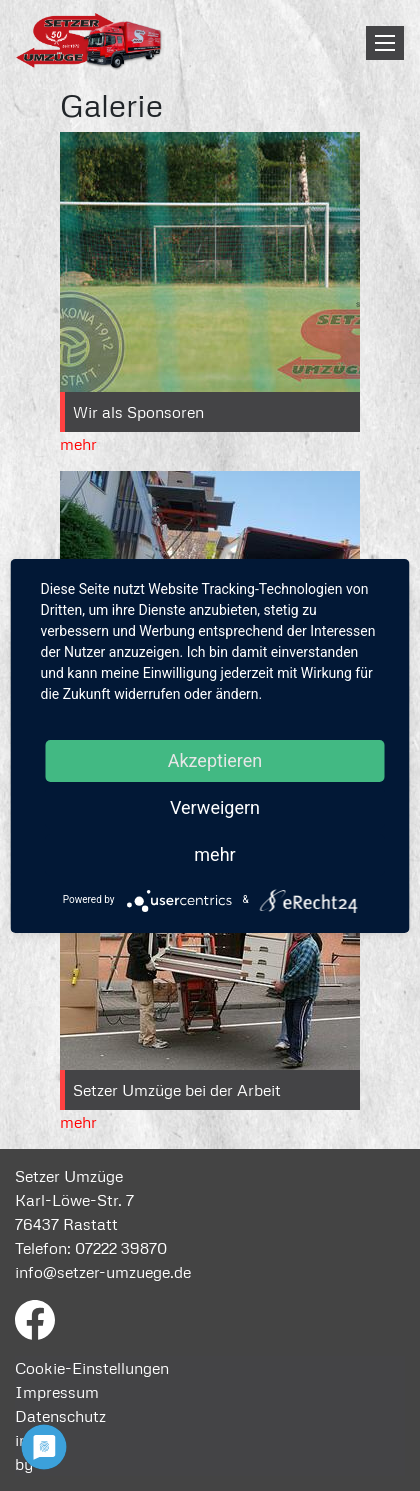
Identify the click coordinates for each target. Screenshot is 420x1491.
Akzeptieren (215, 760)
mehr (78, 444)
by (24, 1464)
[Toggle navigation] (385, 43)
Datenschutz (60, 1416)
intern (36, 1440)
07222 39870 (121, 1248)
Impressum (57, 1392)
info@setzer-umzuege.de (103, 1272)
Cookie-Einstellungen (92, 1368)
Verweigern (215, 807)
